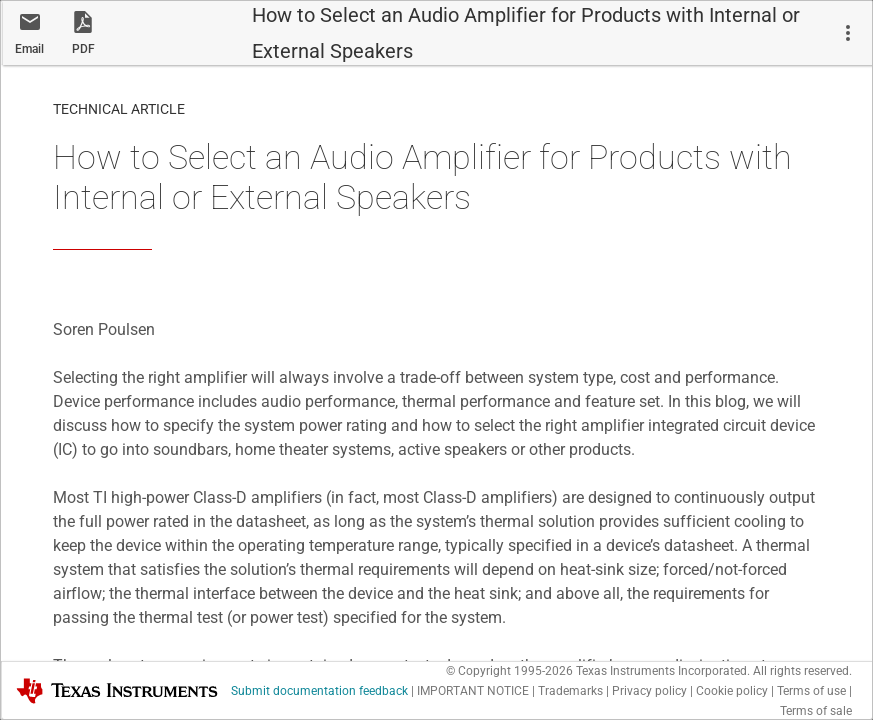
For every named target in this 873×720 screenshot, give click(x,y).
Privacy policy (649, 691)
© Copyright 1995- (509, 671)
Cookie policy (732, 691)
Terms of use (811, 691)
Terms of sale (816, 711)
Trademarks (570, 691)
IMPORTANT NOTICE (473, 691)
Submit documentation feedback (319, 691)
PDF (83, 49)
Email (29, 49)
